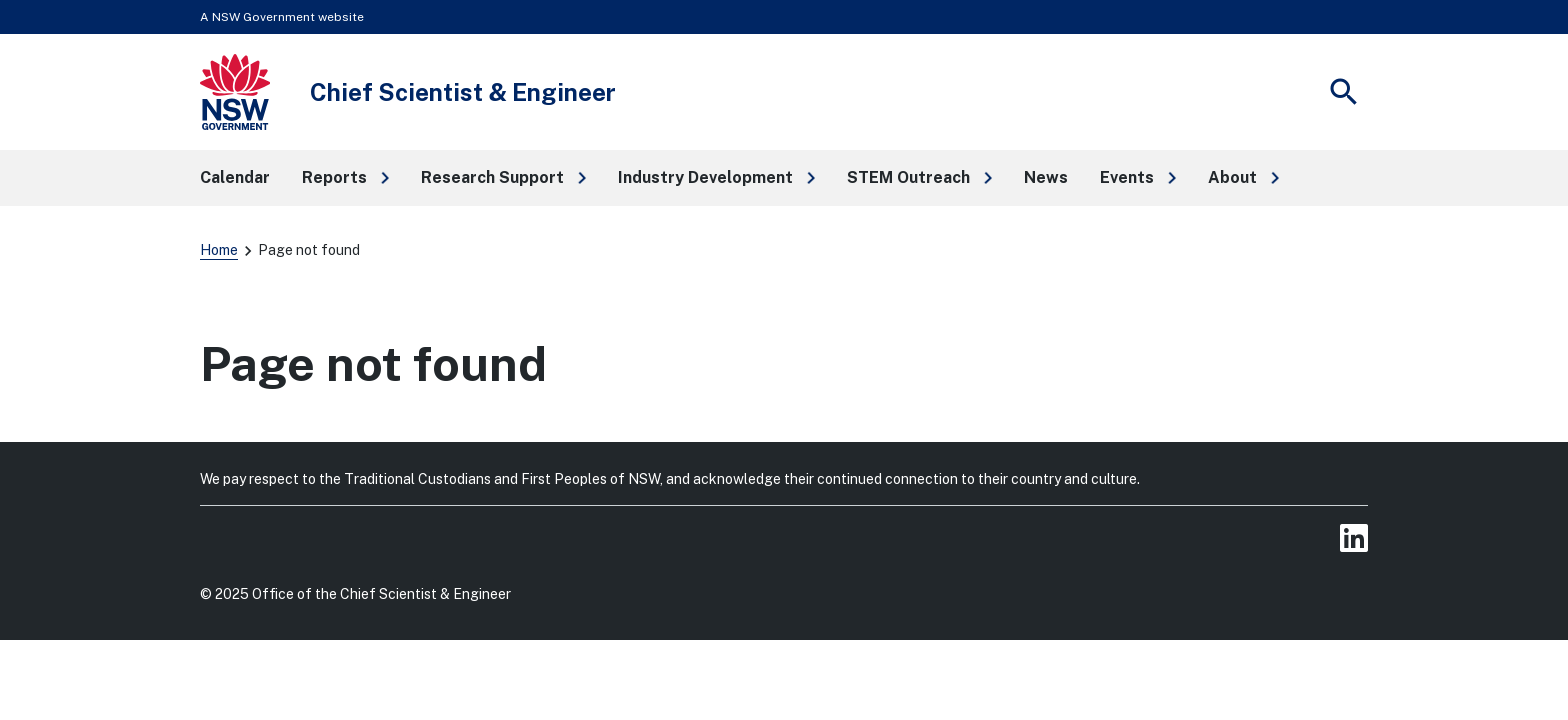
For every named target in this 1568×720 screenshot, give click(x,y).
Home (219, 250)
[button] (345, 178)
